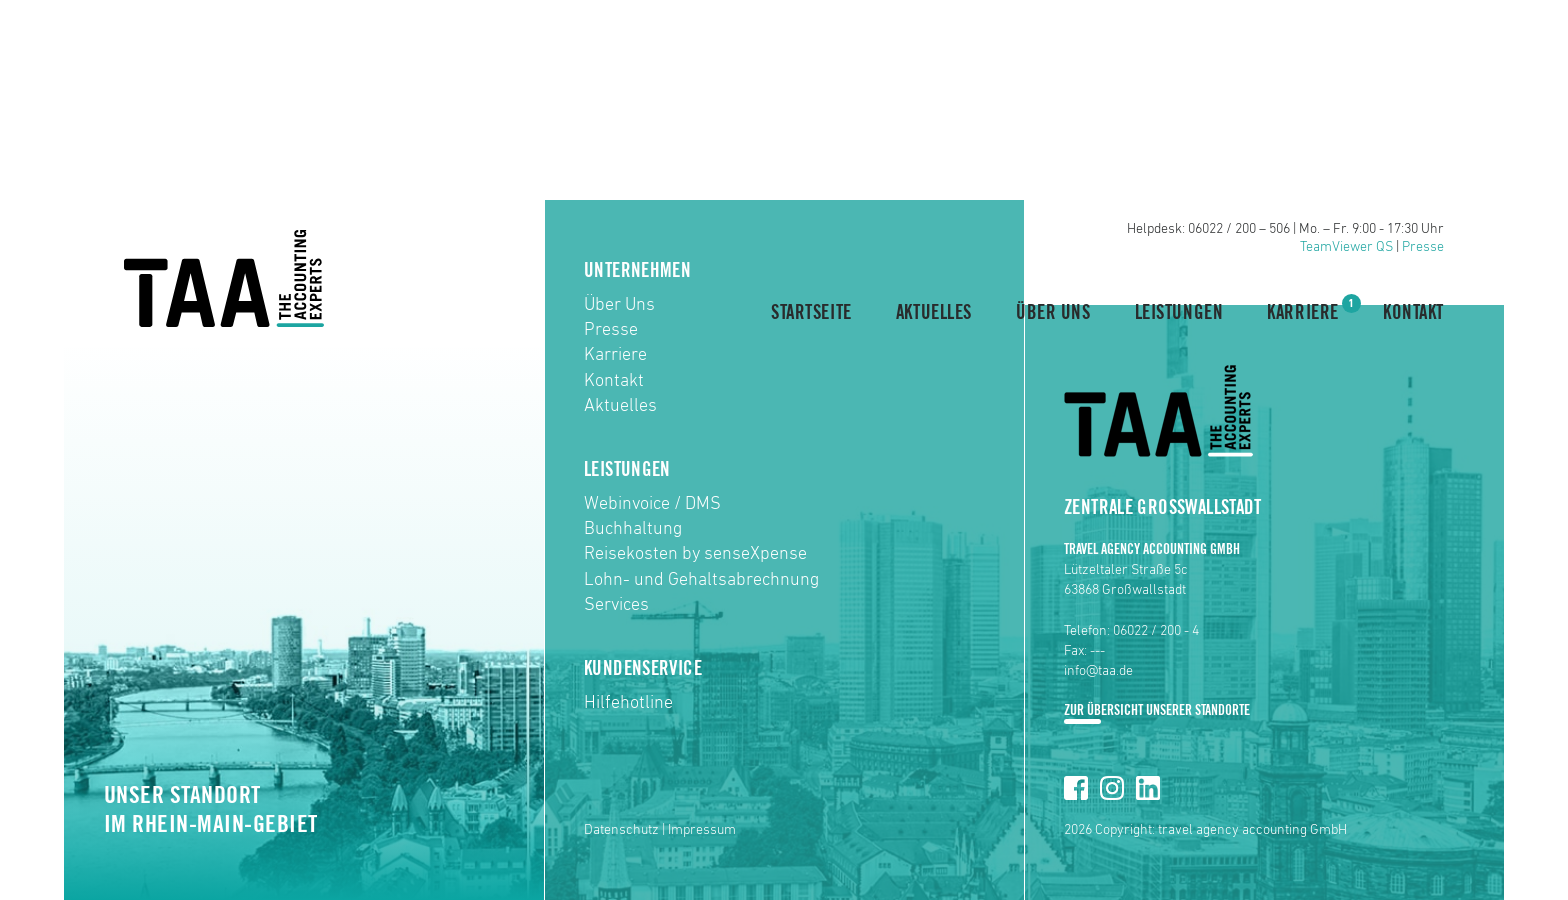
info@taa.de (1098, 671)
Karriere (1303, 311)
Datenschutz (621, 830)
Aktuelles (934, 313)
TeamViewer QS (1346, 247)
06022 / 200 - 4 (1156, 631)
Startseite (811, 313)
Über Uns (1053, 313)
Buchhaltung (633, 529)
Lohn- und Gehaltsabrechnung (701, 580)
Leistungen (1179, 313)
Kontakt (1413, 313)
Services (616, 605)
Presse (1423, 247)
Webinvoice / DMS (652, 504)
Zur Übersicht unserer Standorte (1157, 710)
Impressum (702, 830)
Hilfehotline (628, 703)
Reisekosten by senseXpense (695, 554)
